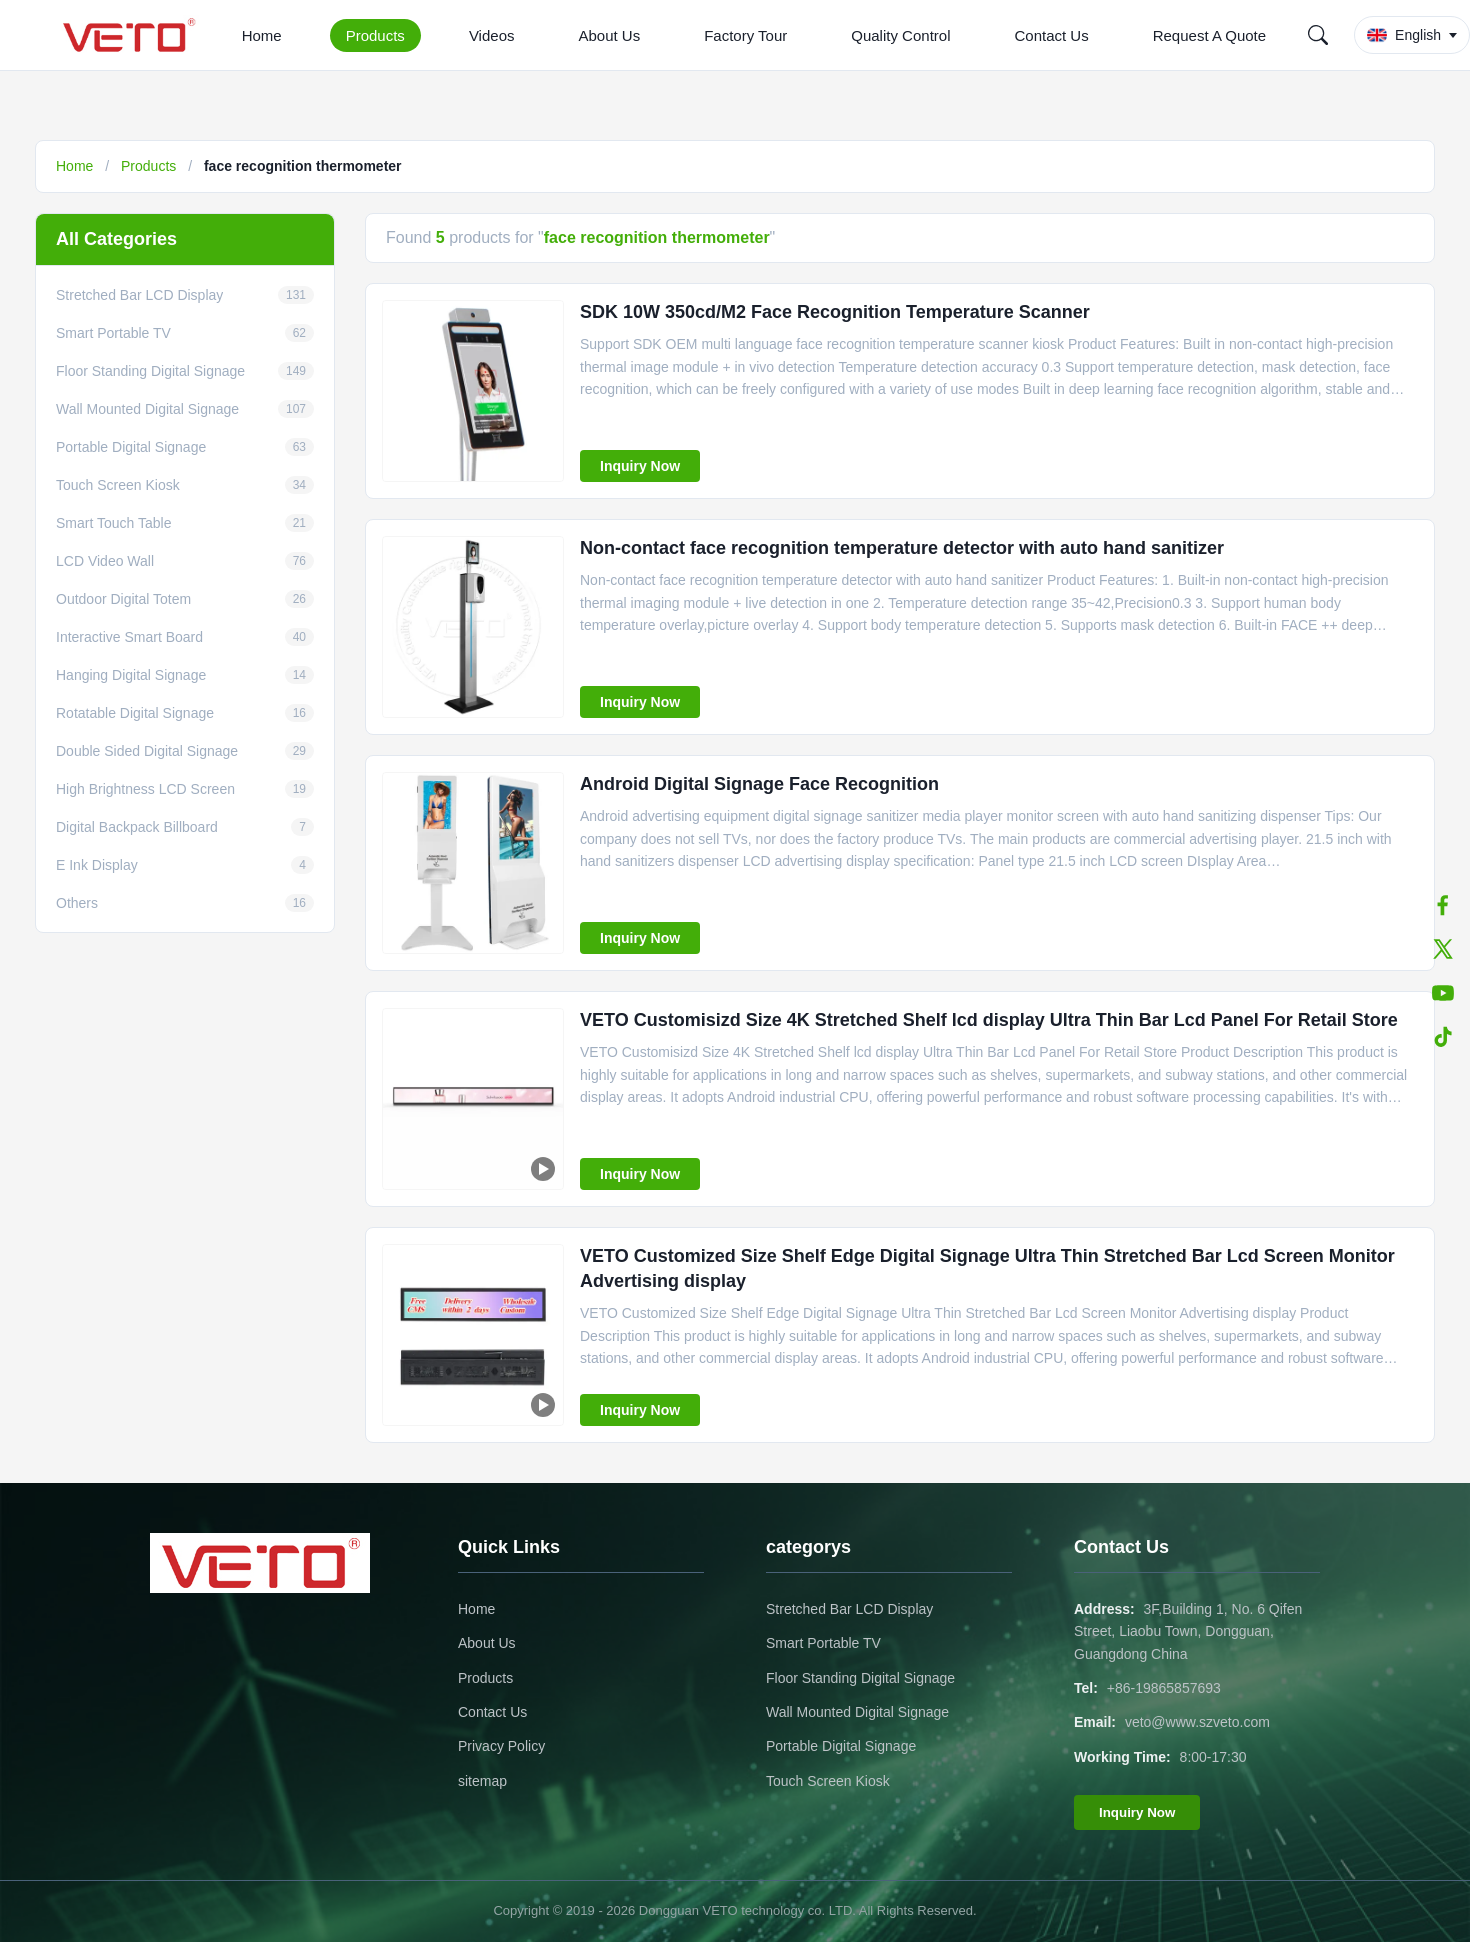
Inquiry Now (640, 466)
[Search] (1318, 35)
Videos (492, 35)
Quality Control (900, 35)
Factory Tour (745, 35)
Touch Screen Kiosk (828, 1781)
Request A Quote (1209, 35)
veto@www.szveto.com (1197, 1722)
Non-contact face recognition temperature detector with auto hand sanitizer (902, 548)
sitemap (482, 1781)
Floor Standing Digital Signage (860, 1678)
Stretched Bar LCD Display (849, 1609)
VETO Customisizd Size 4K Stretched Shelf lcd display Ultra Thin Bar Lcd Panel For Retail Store (989, 1020)
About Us (609, 35)
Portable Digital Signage (841, 1746)
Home (262, 35)
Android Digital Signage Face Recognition (759, 784)
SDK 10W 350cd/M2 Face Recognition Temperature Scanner (835, 312)
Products (375, 35)
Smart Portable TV (823, 1643)
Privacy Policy (501, 1746)
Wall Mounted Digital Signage (857, 1712)
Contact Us (1051, 35)
